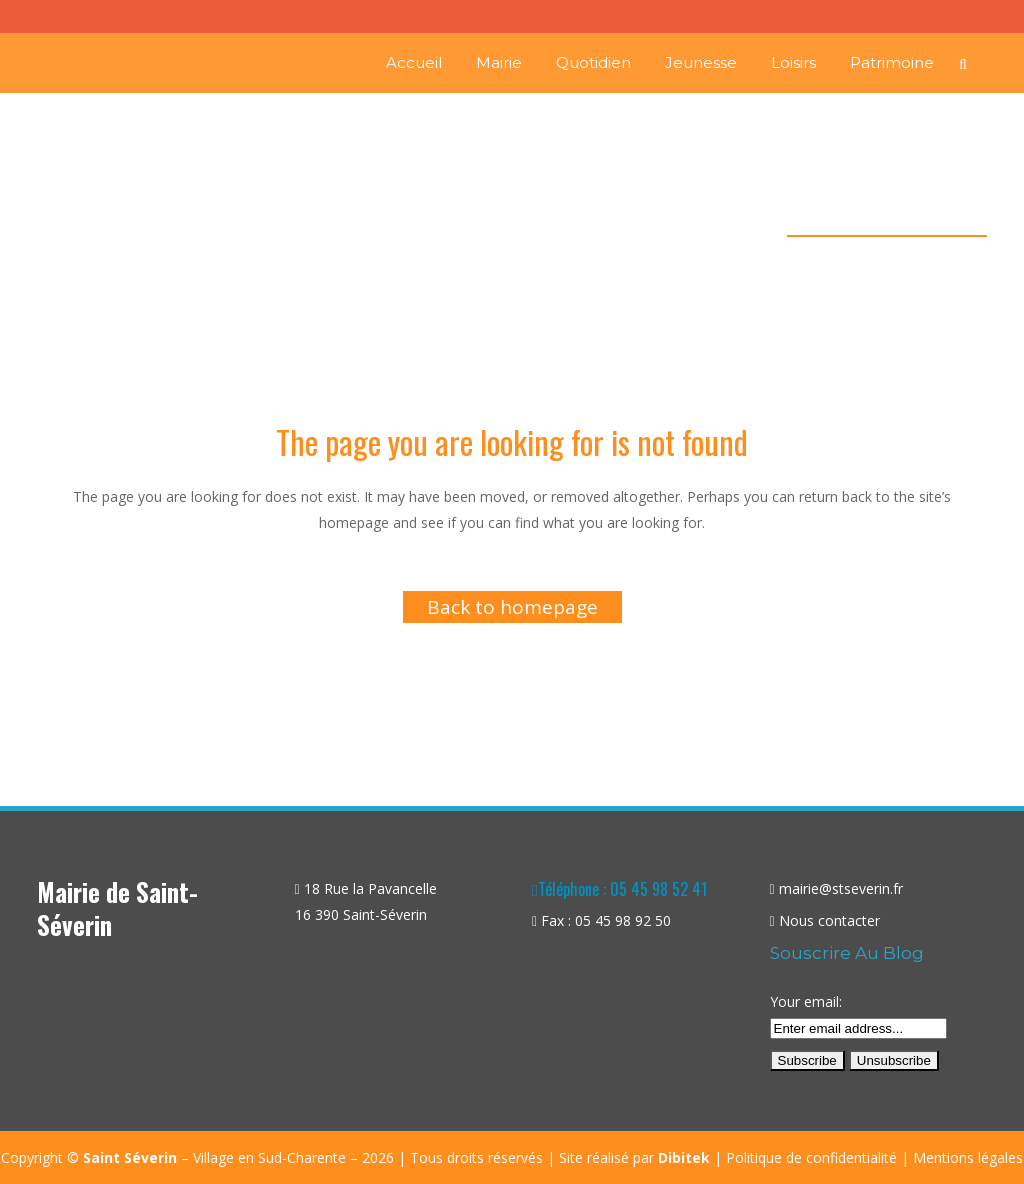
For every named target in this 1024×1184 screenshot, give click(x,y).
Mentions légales (968, 1157)
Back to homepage (512, 607)
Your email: (806, 1001)
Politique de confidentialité (811, 1157)
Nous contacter (829, 920)
